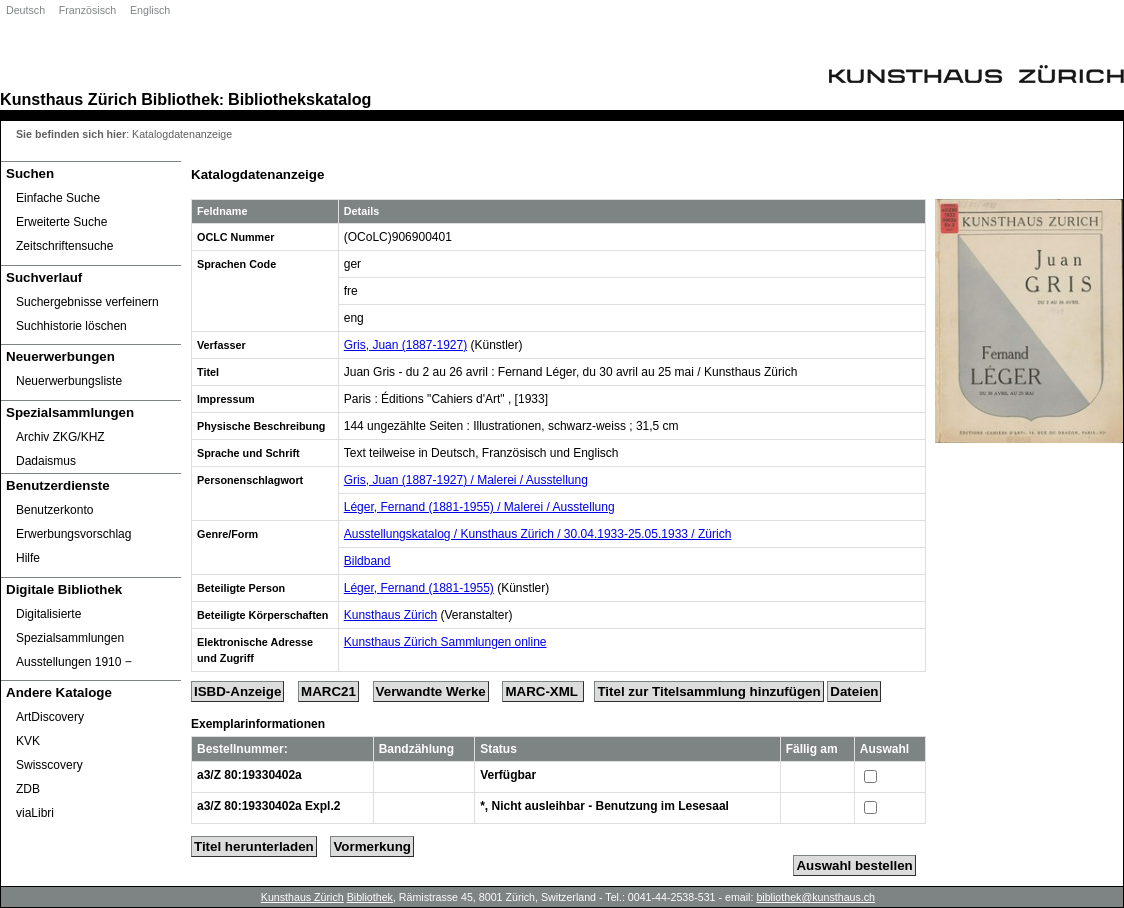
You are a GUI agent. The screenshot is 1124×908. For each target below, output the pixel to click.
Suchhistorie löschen (71, 326)
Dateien (854, 691)
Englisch (150, 10)
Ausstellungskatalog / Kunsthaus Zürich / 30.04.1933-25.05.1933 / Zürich (538, 534)
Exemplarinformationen (258, 724)
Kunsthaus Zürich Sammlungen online (445, 642)
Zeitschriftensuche (64, 246)
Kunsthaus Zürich (68, 99)
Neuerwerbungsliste (69, 381)
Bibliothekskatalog (299, 99)
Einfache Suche (58, 198)
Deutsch (25, 10)
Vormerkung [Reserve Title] (372, 846)
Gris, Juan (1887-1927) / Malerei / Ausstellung (466, 480)
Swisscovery (49, 765)
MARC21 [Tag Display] (328, 691)
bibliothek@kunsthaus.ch (815, 897)
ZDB (28, 789)
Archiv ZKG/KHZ (60, 437)
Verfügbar (508, 775)
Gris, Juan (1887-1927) (405, 345)
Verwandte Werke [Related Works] (431, 691)
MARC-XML (543, 691)
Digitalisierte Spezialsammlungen (70, 626)
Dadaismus (46, 461)
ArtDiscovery (50, 717)
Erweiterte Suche (61, 222)
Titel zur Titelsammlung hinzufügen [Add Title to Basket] (708, 691)
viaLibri (35, 813)
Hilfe (28, 558)
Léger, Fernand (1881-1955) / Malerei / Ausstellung (479, 507)
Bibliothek (180, 99)
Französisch (87, 10)
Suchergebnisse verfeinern (87, 302)
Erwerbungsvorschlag (73, 534)
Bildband (367, 561)
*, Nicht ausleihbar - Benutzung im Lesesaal (604, 806)
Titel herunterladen (254, 846)
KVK (28, 741)
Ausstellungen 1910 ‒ (74, 662)
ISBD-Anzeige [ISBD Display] (237, 691)
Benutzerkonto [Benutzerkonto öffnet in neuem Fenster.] (54, 510)
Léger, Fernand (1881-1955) (419, 588)
